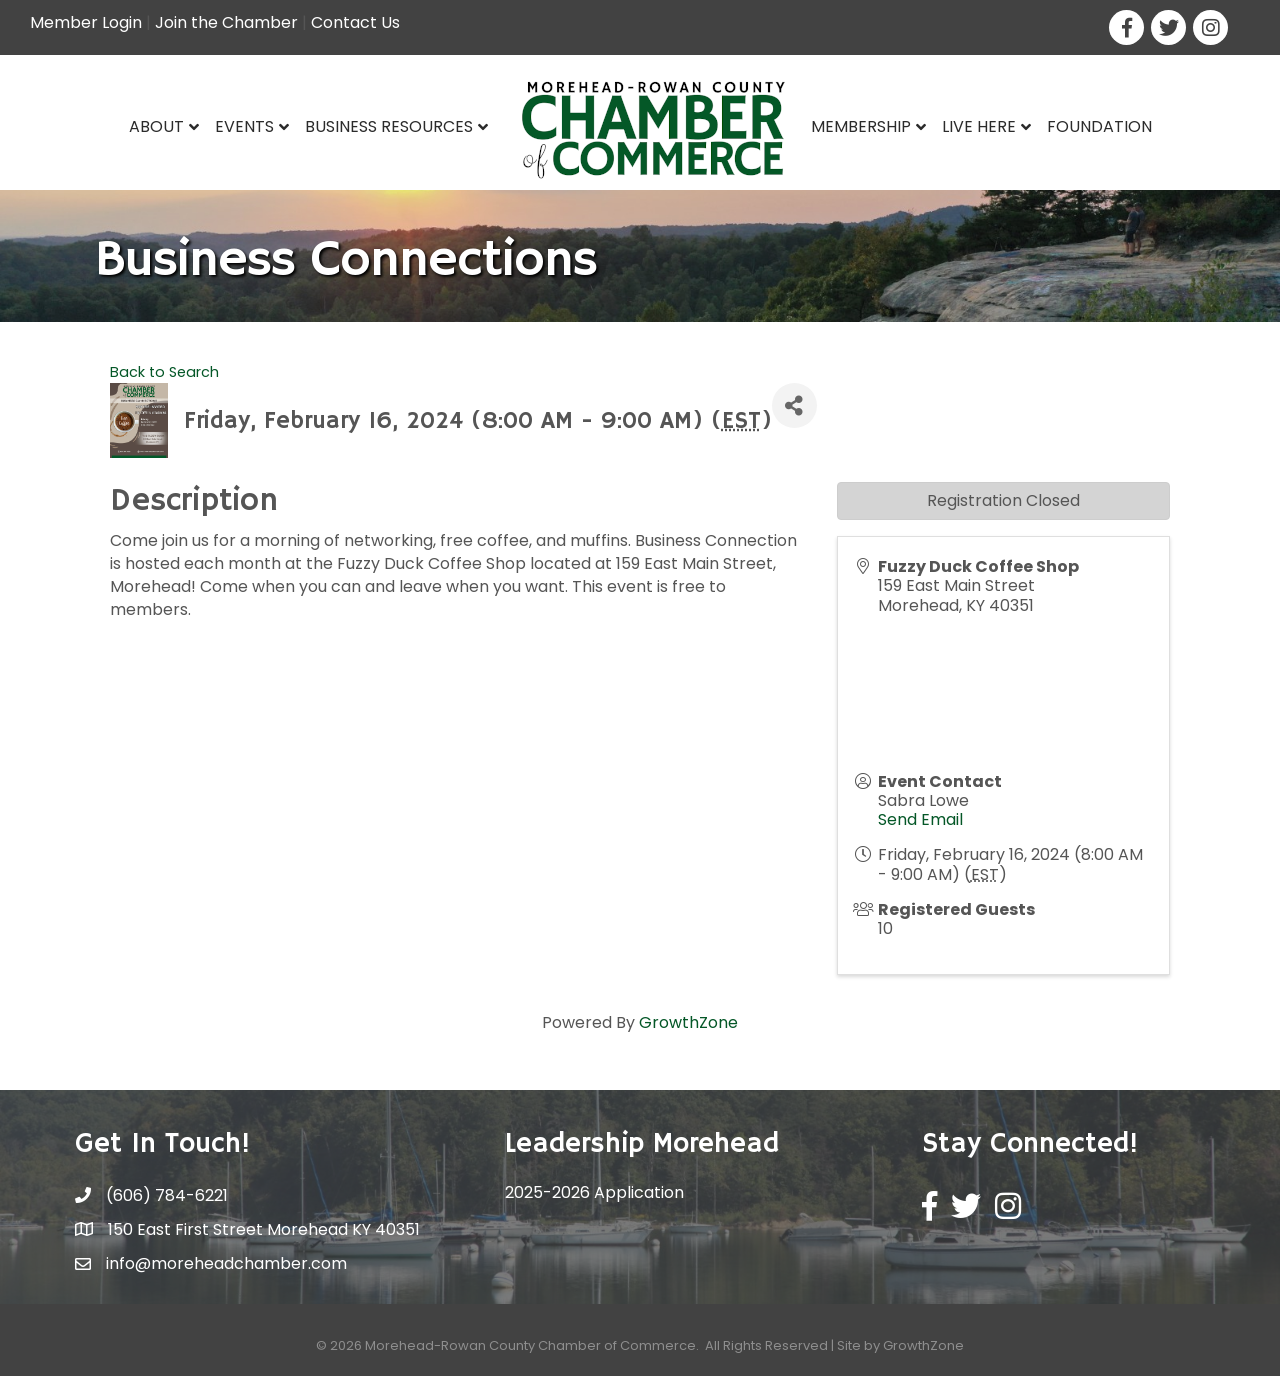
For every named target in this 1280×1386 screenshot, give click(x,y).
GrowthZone (688, 1032)
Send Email (920, 829)
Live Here (979, 126)
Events (244, 126)
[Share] (794, 415)
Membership (861, 126)
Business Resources (389, 126)
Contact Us (355, 22)
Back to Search (164, 382)
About (156, 126)
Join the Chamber (226, 22)
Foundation (1099, 126)
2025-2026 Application (594, 1202)
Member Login (86, 22)
